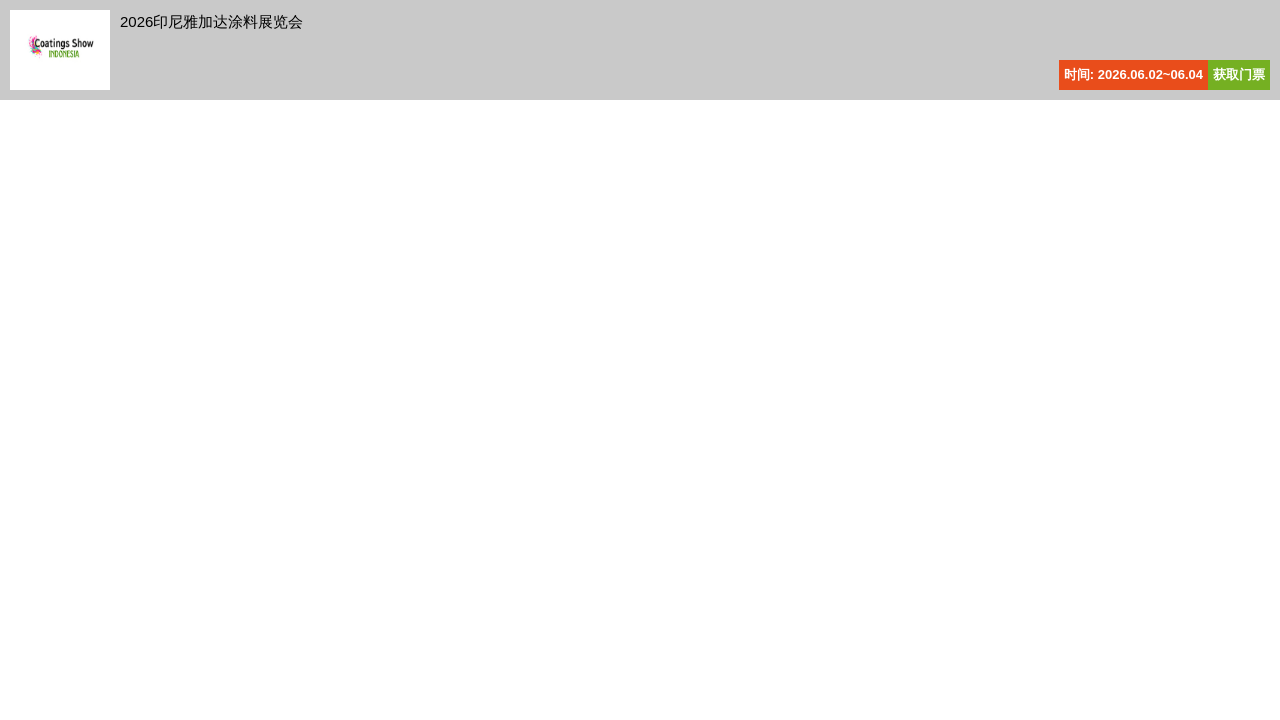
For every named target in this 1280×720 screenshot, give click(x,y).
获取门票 (1239, 74)
